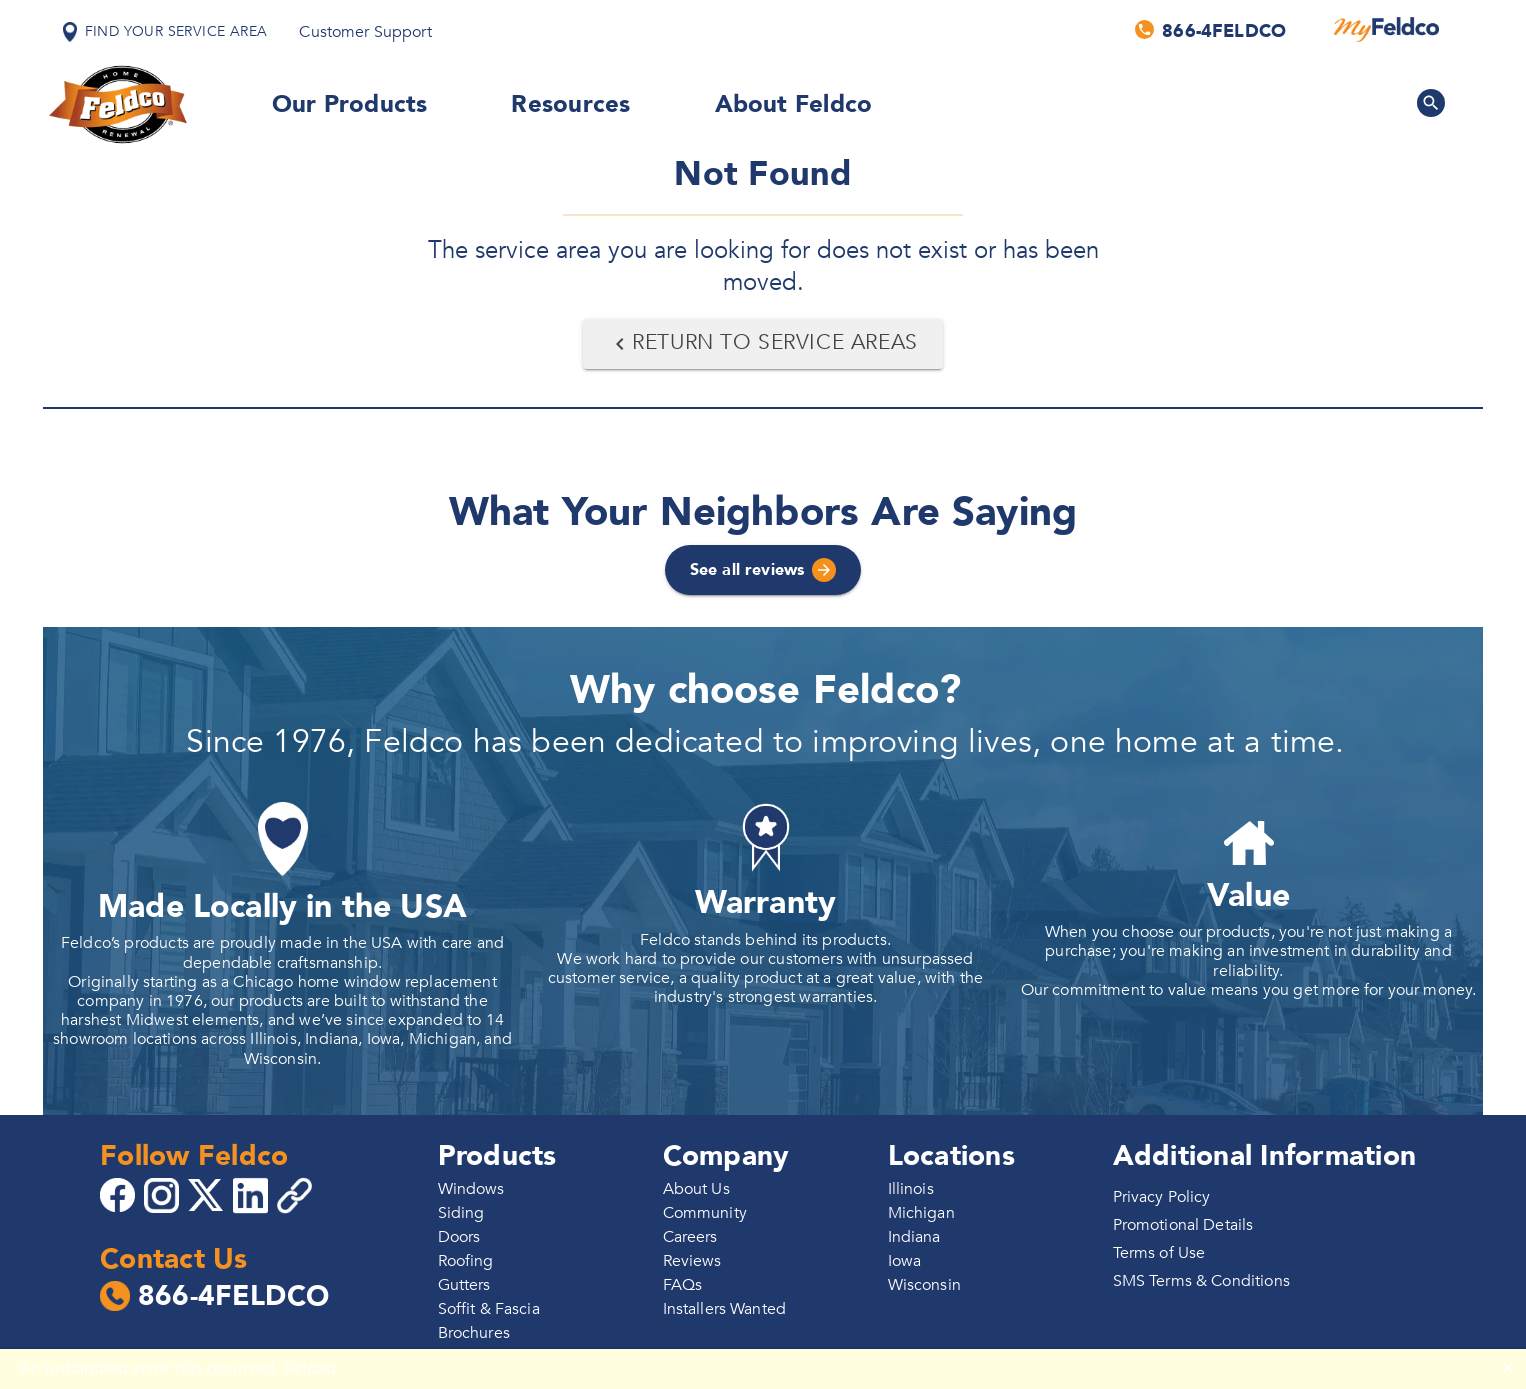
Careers (690, 1237)
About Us (696, 1189)
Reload (310, 1368)
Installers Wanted (725, 1309)
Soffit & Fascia (489, 1309)
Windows (471, 1189)
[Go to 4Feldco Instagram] (164, 1194)
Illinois (911, 1189)
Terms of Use (1159, 1253)
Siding (461, 1213)
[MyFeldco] (1386, 30)
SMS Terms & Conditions (1201, 1281)
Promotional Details (1183, 1225)
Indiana (914, 1237)
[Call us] (1212, 30)
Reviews (692, 1261)
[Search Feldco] (1431, 103)
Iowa (905, 1261)
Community (705, 1213)
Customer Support (365, 32)
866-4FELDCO (214, 1297)
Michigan (921, 1213)
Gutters (464, 1285)
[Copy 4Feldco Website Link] (297, 1195)
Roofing (466, 1261)
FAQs (683, 1285)
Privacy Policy (1162, 1197)
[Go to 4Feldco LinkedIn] (253, 1194)
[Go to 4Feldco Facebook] (120, 1194)
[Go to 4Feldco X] (208, 1194)
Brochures (474, 1333)
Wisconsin (924, 1285)
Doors (459, 1237)
